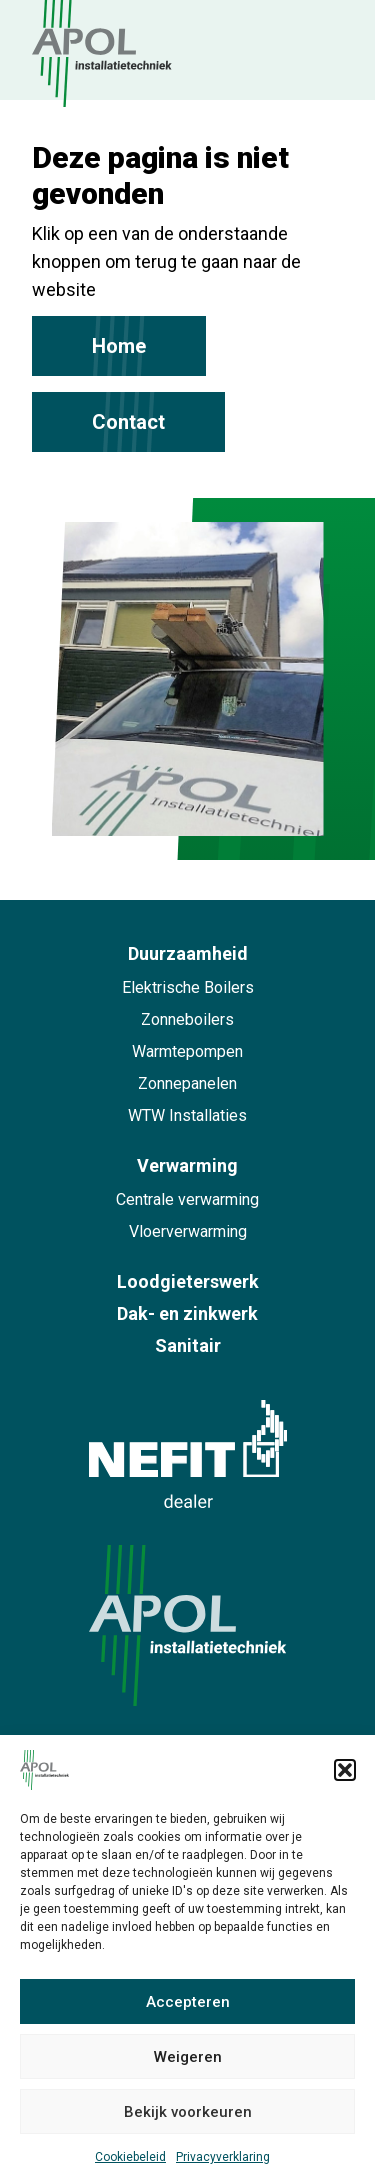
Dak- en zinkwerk (187, 1313)
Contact (128, 422)
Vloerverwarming (188, 1231)
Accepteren (188, 2002)
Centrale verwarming (187, 1199)
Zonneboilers (187, 1019)
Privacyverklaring (223, 2157)
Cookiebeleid (130, 2157)
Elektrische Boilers (188, 987)
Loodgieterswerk (188, 1281)
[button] (345, 1770)
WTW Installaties (187, 1115)
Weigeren (188, 2057)
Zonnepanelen (187, 1083)
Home (119, 346)
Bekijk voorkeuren (188, 2112)
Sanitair (188, 1345)
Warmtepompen (187, 1051)
